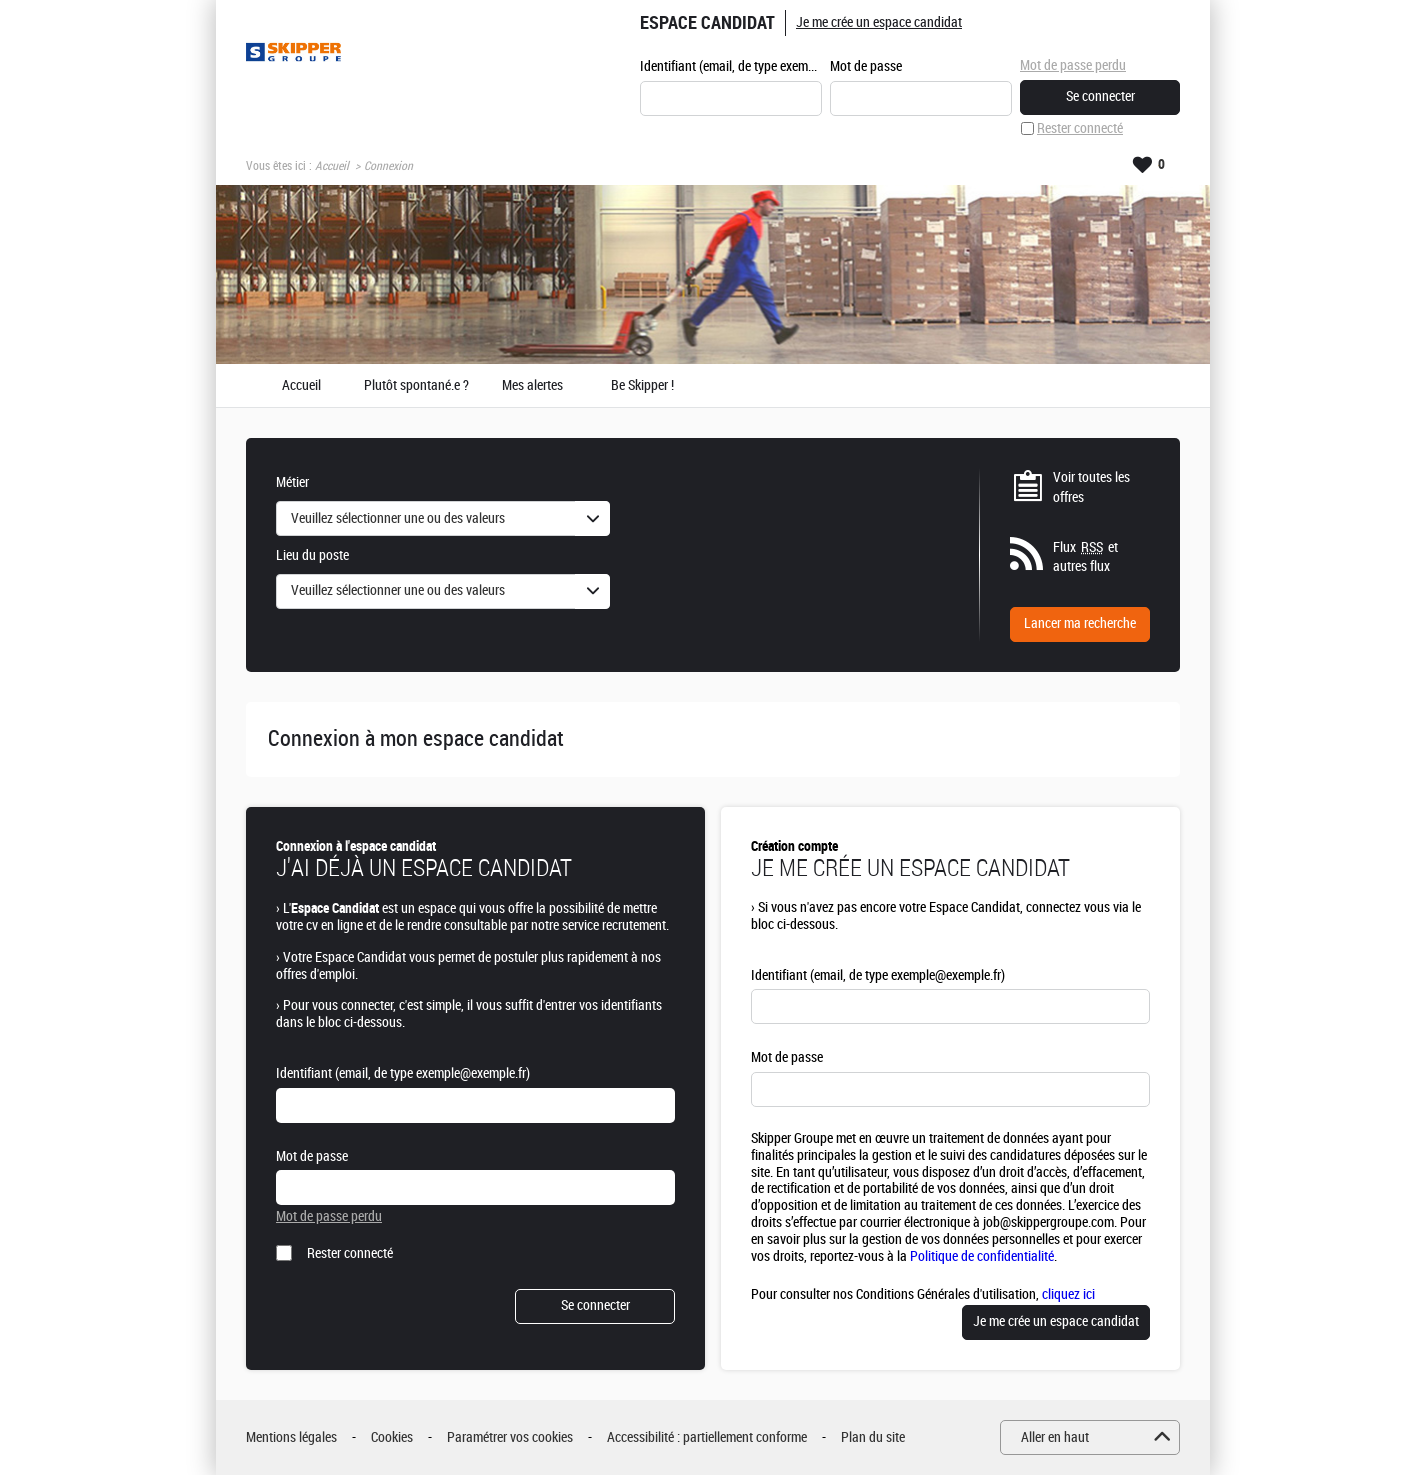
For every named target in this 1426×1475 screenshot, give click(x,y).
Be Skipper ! (642, 386)
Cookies (392, 1437)
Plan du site (873, 1437)
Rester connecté (1080, 128)
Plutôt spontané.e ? (416, 386)
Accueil (332, 166)
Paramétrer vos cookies (510, 1437)
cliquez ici (1068, 1294)
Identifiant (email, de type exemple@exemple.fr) (731, 66)
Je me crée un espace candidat (879, 22)
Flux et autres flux (1085, 557)
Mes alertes (532, 386)
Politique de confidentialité (982, 1256)
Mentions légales (291, 1437)
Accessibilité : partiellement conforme (707, 1437)
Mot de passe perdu (1073, 65)
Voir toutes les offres (1091, 487)
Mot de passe (866, 66)
